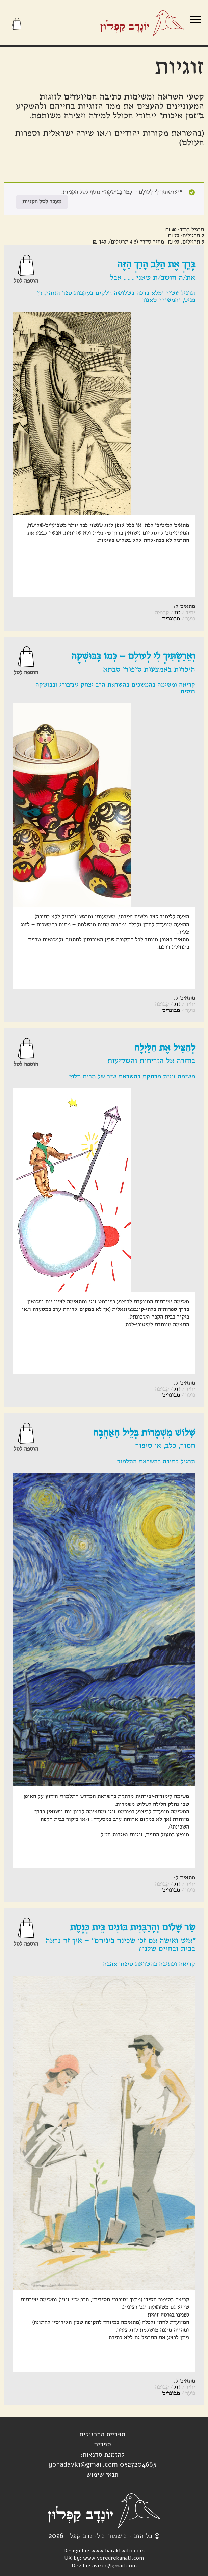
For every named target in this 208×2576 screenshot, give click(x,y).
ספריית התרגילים (102, 2434)
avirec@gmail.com (114, 2565)
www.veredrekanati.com (113, 2558)
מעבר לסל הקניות (41, 202)
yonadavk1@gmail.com (83, 2464)
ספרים (102, 2444)
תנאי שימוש (102, 2474)
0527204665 (138, 2464)
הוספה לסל (26, 281)
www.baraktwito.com (118, 2550)
